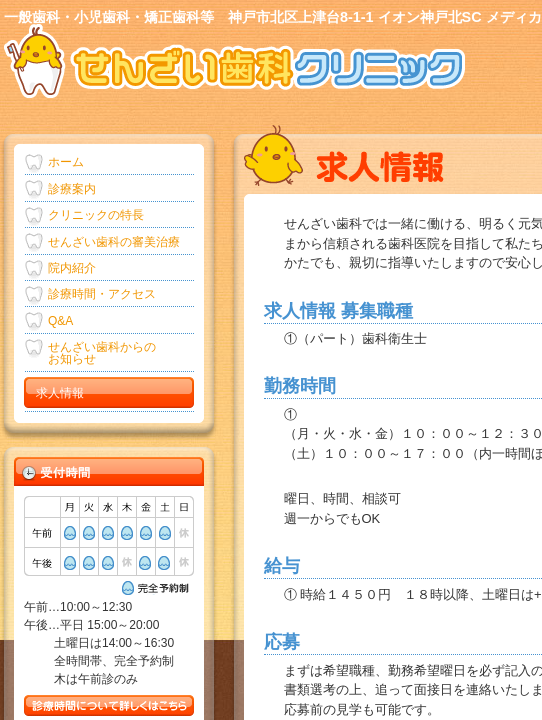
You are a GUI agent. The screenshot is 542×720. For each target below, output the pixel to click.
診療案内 (72, 189)
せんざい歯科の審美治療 (114, 242)
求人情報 (60, 393)
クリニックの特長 (96, 215)
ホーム (66, 162)
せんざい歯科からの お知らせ (102, 353)
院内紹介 (72, 268)
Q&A (60, 321)
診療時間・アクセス (102, 294)
